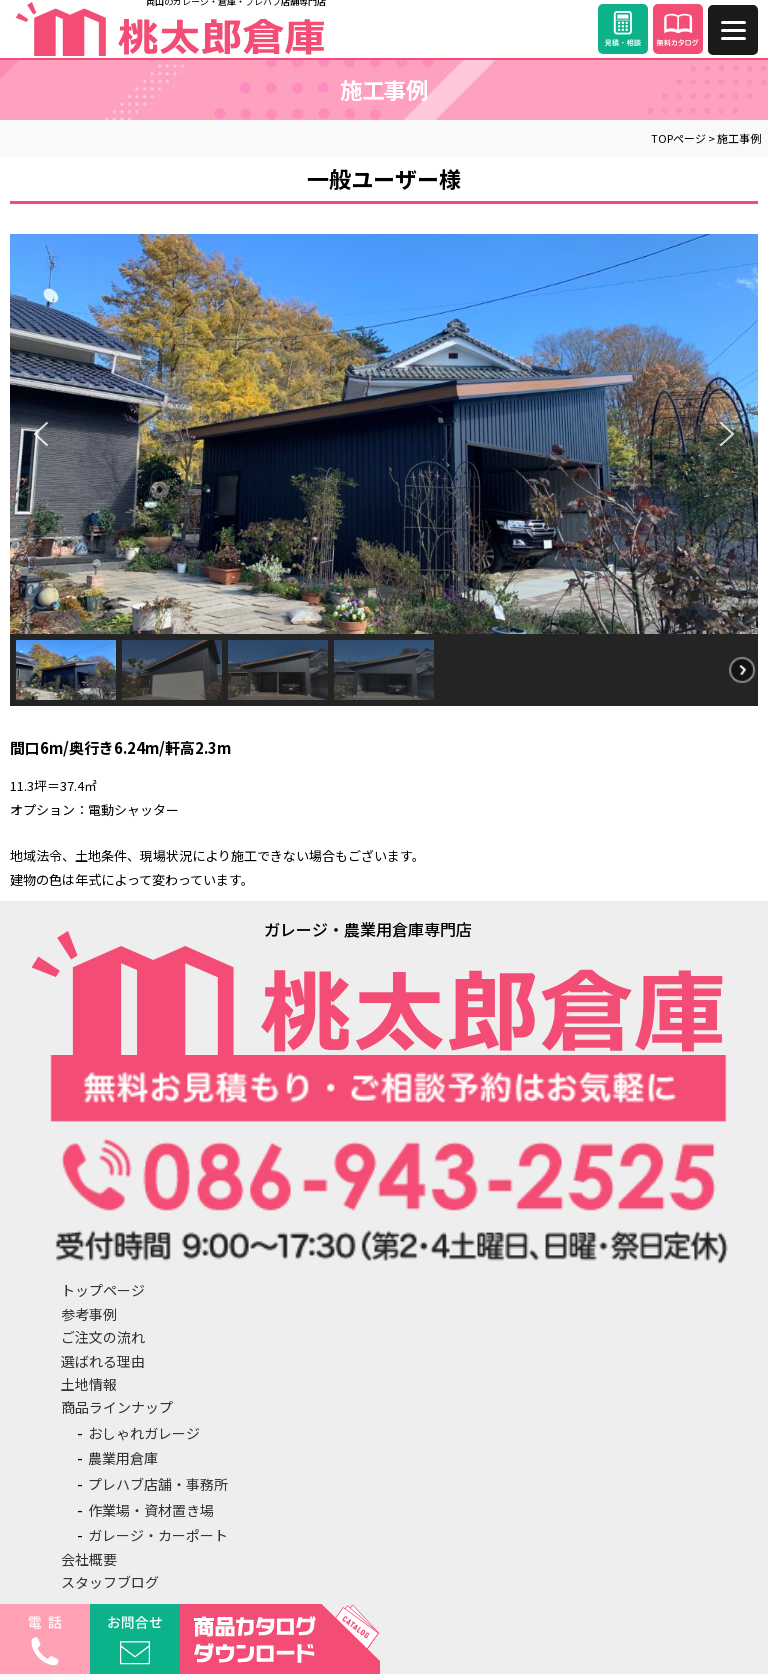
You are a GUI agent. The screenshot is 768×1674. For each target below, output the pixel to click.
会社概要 (89, 1559)
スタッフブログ (110, 1582)
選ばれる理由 (103, 1361)
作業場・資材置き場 (151, 1510)
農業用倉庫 (123, 1458)
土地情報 (89, 1384)
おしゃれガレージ (144, 1433)
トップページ (103, 1290)
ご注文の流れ (103, 1337)
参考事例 (89, 1314)
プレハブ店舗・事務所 (158, 1484)
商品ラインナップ (117, 1407)
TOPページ (678, 138)
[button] (41, 434)
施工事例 (739, 138)
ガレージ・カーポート (158, 1535)
